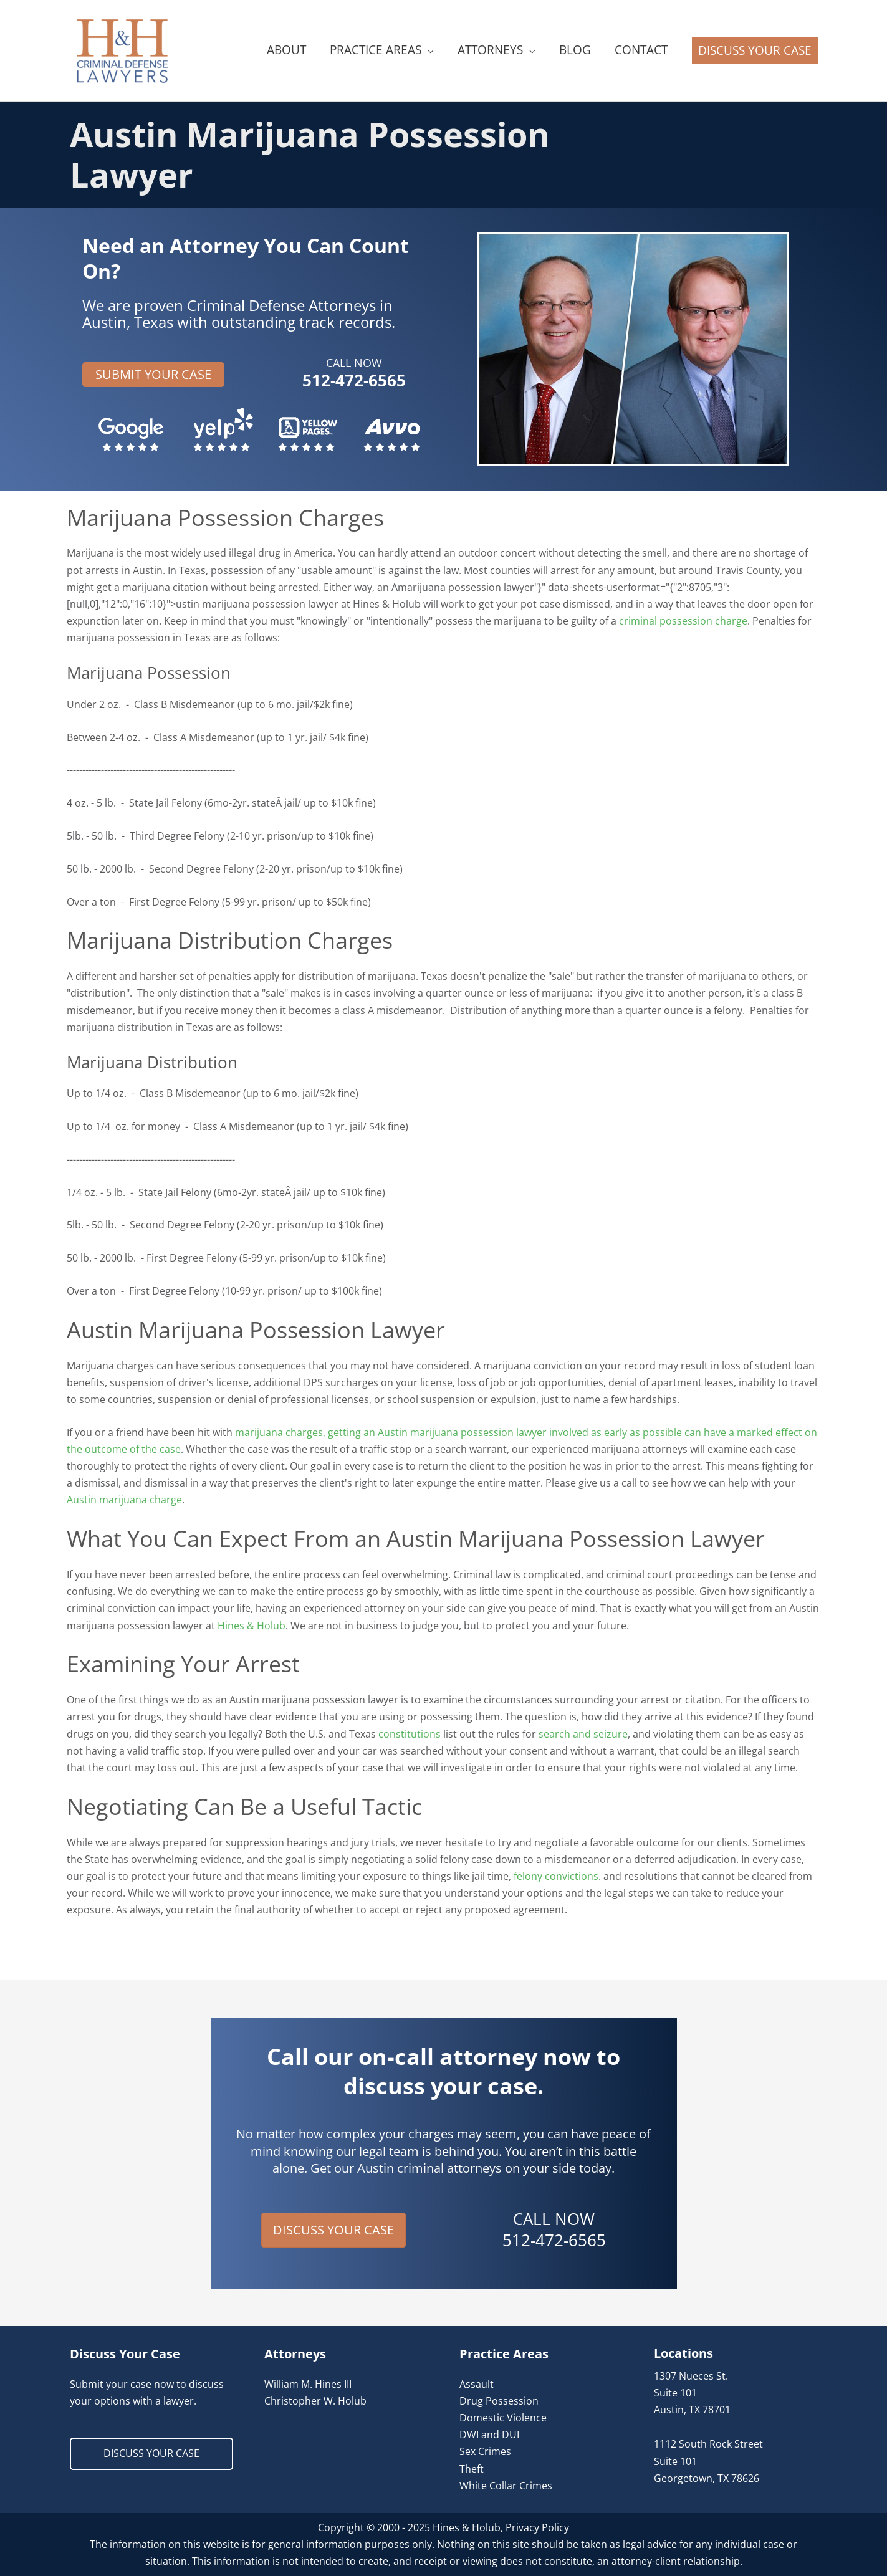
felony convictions (556, 1876)
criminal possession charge (683, 621)
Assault (476, 2384)
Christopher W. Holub (315, 2401)
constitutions (409, 1734)
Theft (471, 2469)
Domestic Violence (503, 2418)
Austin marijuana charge (124, 1499)
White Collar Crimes (505, 2485)
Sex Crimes (485, 2451)
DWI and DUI (489, 2434)
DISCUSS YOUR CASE (151, 2453)
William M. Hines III (308, 2384)
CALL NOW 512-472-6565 (554, 2229)
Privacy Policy (537, 2527)
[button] (755, 50)
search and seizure (583, 1734)
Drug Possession (499, 2401)
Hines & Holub (251, 1625)
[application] (427, 50)
